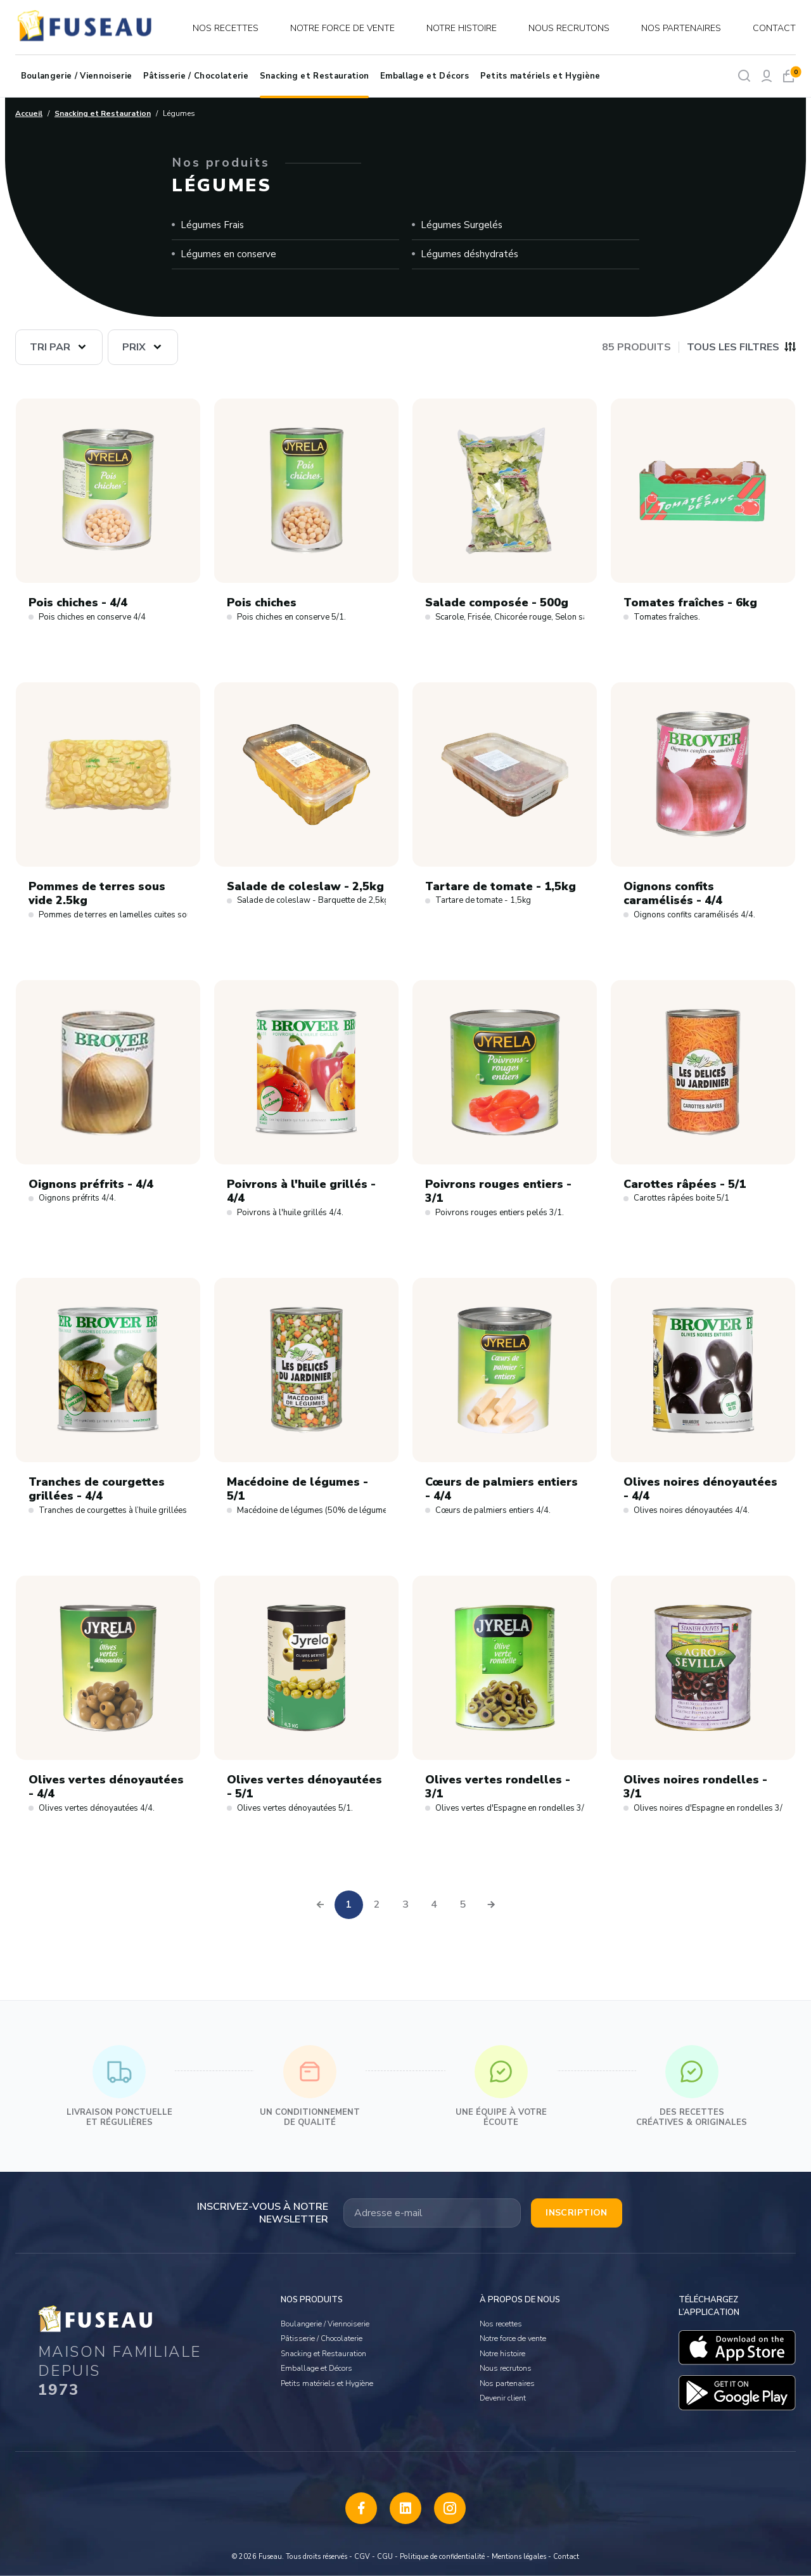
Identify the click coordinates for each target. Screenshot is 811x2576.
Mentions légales (519, 2556)
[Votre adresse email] (432, 2213)
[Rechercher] (744, 75)
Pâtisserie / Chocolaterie (195, 76)
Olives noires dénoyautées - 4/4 (700, 1489)
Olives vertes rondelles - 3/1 (497, 1787)
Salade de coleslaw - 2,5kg (305, 886)
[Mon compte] (766, 75)
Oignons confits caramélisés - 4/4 (672, 893)
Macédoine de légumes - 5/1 (297, 1489)
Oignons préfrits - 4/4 (91, 1184)
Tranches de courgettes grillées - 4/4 (97, 1489)
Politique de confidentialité (442, 2556)
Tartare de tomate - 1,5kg (500, 886)
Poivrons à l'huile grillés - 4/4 (301, 1191)
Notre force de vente (342, 28)
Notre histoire (461, 28)
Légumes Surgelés (461, 225)
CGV (362, 2556)
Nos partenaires (681, 28)
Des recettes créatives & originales (691, 2086)
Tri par (50, 347)
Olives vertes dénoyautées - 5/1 (304, 1787)
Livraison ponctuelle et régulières (119, 2086)
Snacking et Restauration (314, 76)
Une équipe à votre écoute (501, 2086)
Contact (774, 28)
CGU (385, 2556)
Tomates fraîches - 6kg (690, 603)
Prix (134, 347)
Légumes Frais (212, 225)
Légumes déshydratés (469, 254)
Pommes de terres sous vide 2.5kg (97, 893)
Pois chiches (262, 603)
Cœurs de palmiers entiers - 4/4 (501, 1489)
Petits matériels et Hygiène (540, 76)
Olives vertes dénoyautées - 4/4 (106, 1787)
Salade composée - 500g (496, 603)
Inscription (577, 2213)
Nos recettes (226, 28)
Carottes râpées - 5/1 (684, 1184)
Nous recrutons (569, 28)
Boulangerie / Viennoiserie (76, 76)
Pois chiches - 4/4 (78, 603)
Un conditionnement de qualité (310, 2086)
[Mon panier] (788, 75)
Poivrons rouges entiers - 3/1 (498, 1191)
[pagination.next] (491, 1905)
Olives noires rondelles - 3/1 (695, 1787)
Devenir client (503, 2398)
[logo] (86, 28)
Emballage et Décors (424, 76)
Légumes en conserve (228, 254)
